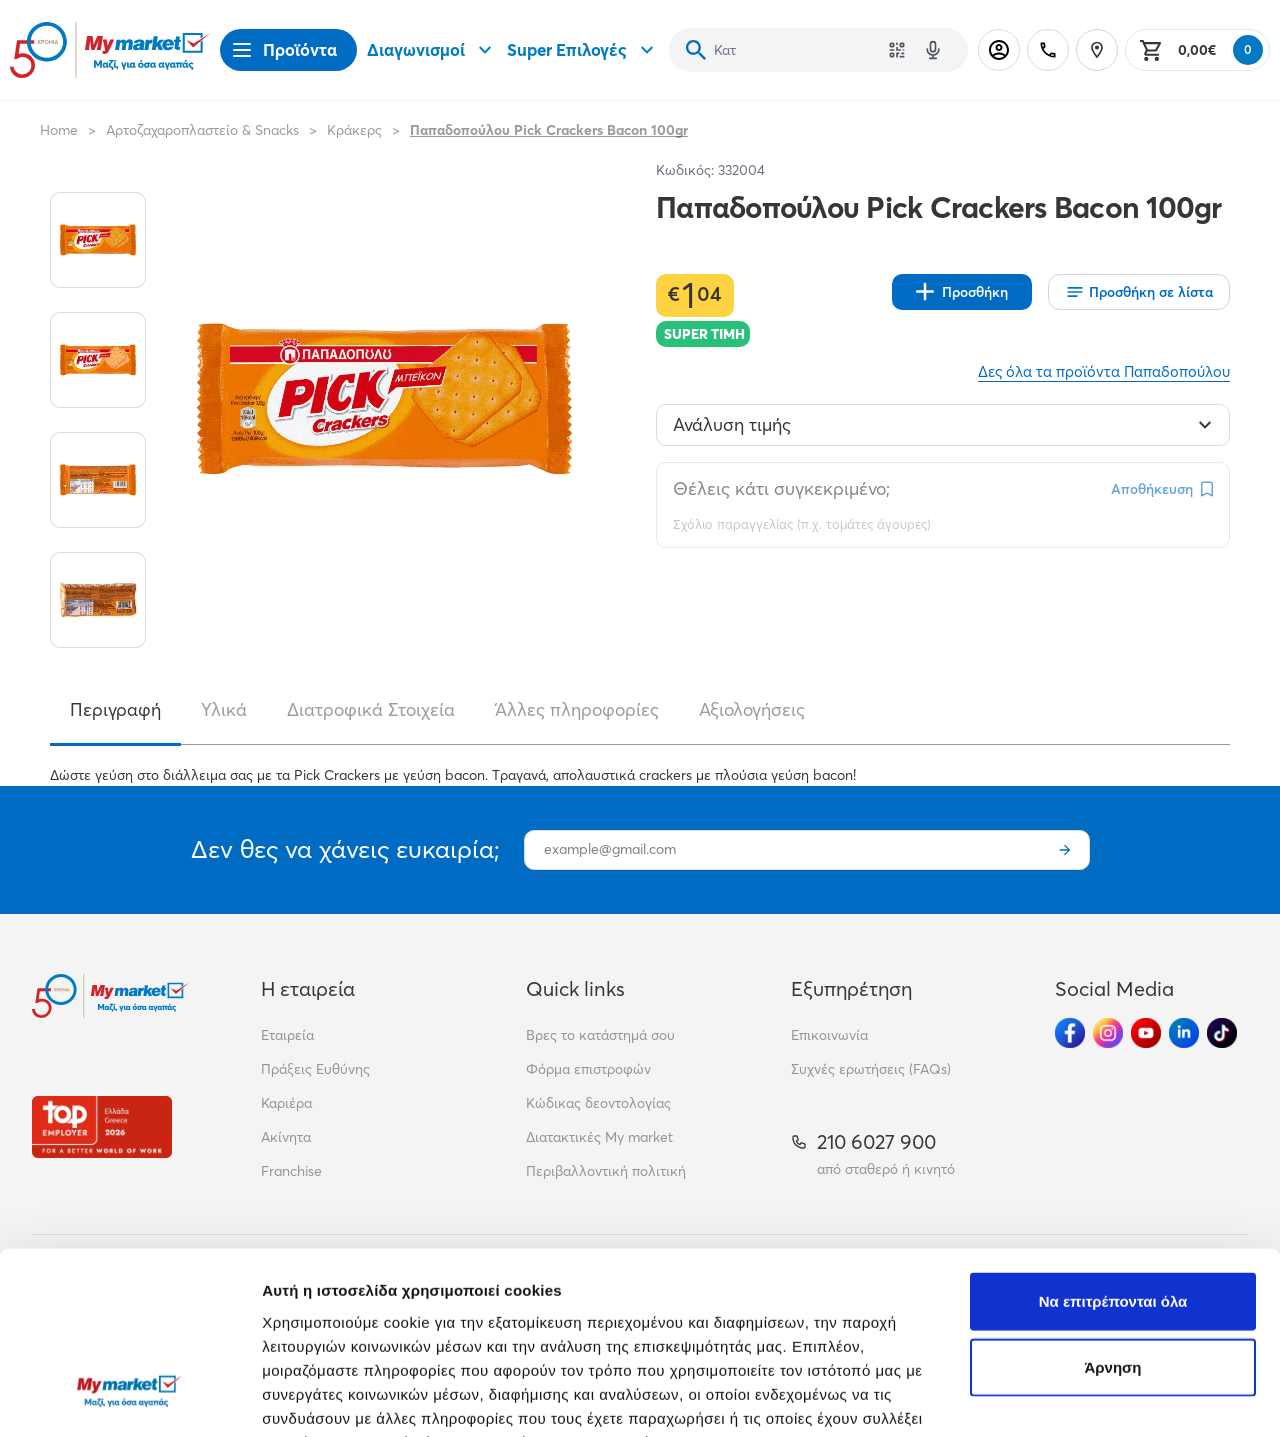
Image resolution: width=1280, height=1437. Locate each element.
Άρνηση (1112, 1212)
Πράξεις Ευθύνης (315, 1069)
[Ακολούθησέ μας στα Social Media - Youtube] (1146, 1033)
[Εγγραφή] (1065, 850)
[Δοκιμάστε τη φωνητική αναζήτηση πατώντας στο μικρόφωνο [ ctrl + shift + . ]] (933, 50)
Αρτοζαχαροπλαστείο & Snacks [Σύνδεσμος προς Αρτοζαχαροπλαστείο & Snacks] (202, 130)
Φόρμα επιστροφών (588, 1069)
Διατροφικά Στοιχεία (371, 709)
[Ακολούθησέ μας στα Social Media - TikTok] (1222, 1033)
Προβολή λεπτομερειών (348, 1397)
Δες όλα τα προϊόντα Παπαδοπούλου (1104, 371)
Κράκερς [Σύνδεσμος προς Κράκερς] (354, 130)
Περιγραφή (115, 709)
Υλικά (224, 709)
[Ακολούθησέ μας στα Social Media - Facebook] (1070, 1033)
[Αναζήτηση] (696, 50)
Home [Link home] (59, 130)
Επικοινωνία (829, 1035)
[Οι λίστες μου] (1139, 292)
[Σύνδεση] (999, 50)
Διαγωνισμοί (432, 50)
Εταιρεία (287, 1035)
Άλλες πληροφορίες (577, 709)
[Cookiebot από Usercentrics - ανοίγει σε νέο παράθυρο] (129, 1398)
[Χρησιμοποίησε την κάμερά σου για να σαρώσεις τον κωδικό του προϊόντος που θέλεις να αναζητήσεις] (897, 50)
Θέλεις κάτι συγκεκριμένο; (781, 488)
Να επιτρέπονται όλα (1113, 1146)
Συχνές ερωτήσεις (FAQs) (871, 1069)
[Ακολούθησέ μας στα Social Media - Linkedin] (1184, 1033)
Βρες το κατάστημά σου (600, 1035)
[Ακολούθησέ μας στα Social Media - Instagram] (1108, 1033)
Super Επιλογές (583, 50)
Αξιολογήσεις (752, 709)
